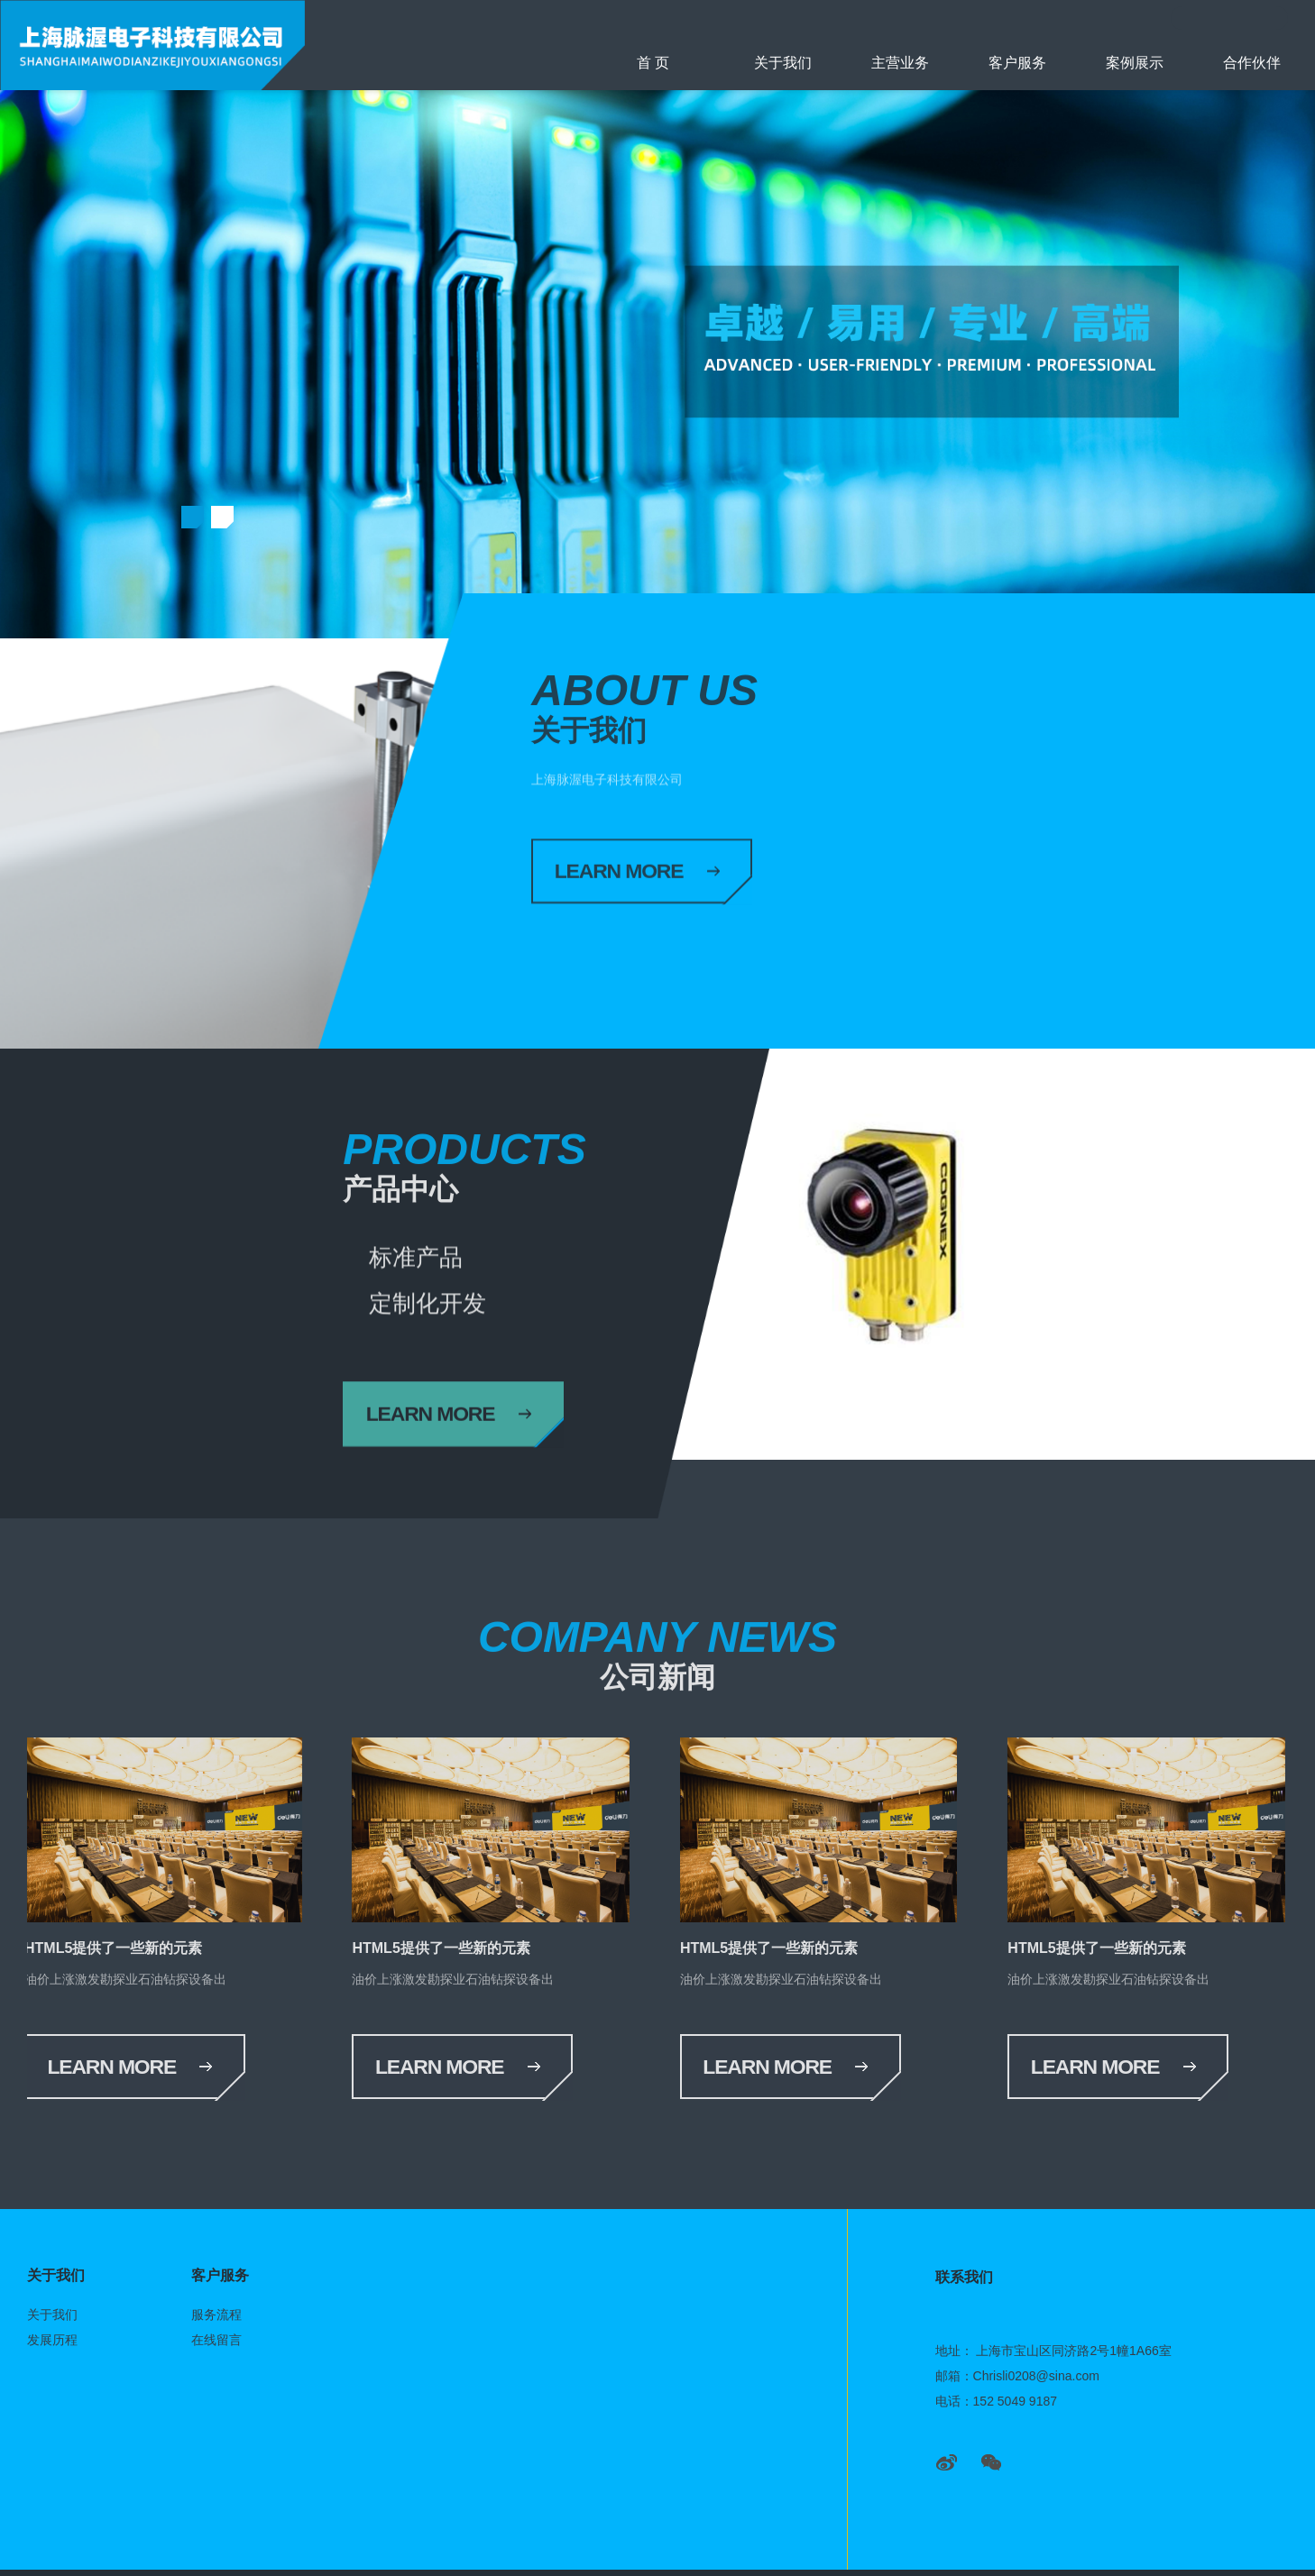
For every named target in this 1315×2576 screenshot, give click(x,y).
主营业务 (900, 62)
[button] (192, 516)
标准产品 (423, 1258)
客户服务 (1017, 62)
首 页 (653, 62)
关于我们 (783, 62)
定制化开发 (551, 1258)
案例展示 (1134, 62)
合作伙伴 (1252, 62)
